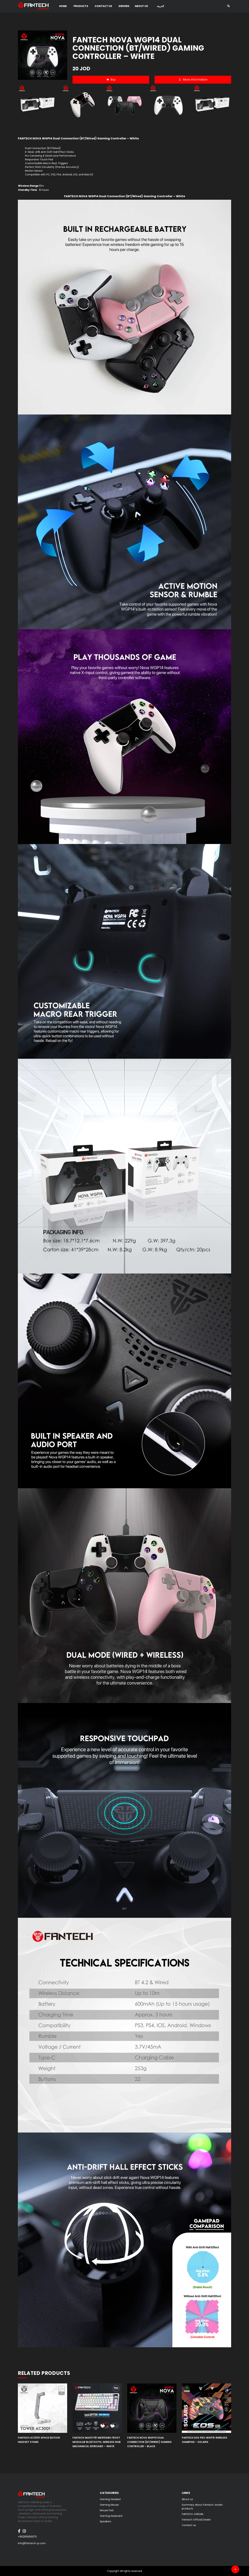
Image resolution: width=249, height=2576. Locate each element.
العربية (160, 6)
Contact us (103, 6)
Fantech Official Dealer (196, 2519)
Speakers (105, 2521)
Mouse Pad (106, 2510)
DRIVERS (124, 6)
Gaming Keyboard (111, 2516)
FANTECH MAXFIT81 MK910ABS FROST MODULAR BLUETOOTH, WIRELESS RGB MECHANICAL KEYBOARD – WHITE (97, 2442)
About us (141, 6)
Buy (111, 79)
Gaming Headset (110, 2499)
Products (81, 6)
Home (63, 6)
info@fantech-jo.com (32, 2543)
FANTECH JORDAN (192, 2514)
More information (192, 79)
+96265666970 (27, 2536)
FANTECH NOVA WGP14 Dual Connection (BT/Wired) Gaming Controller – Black (149, 2442)
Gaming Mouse (109, 2505)
